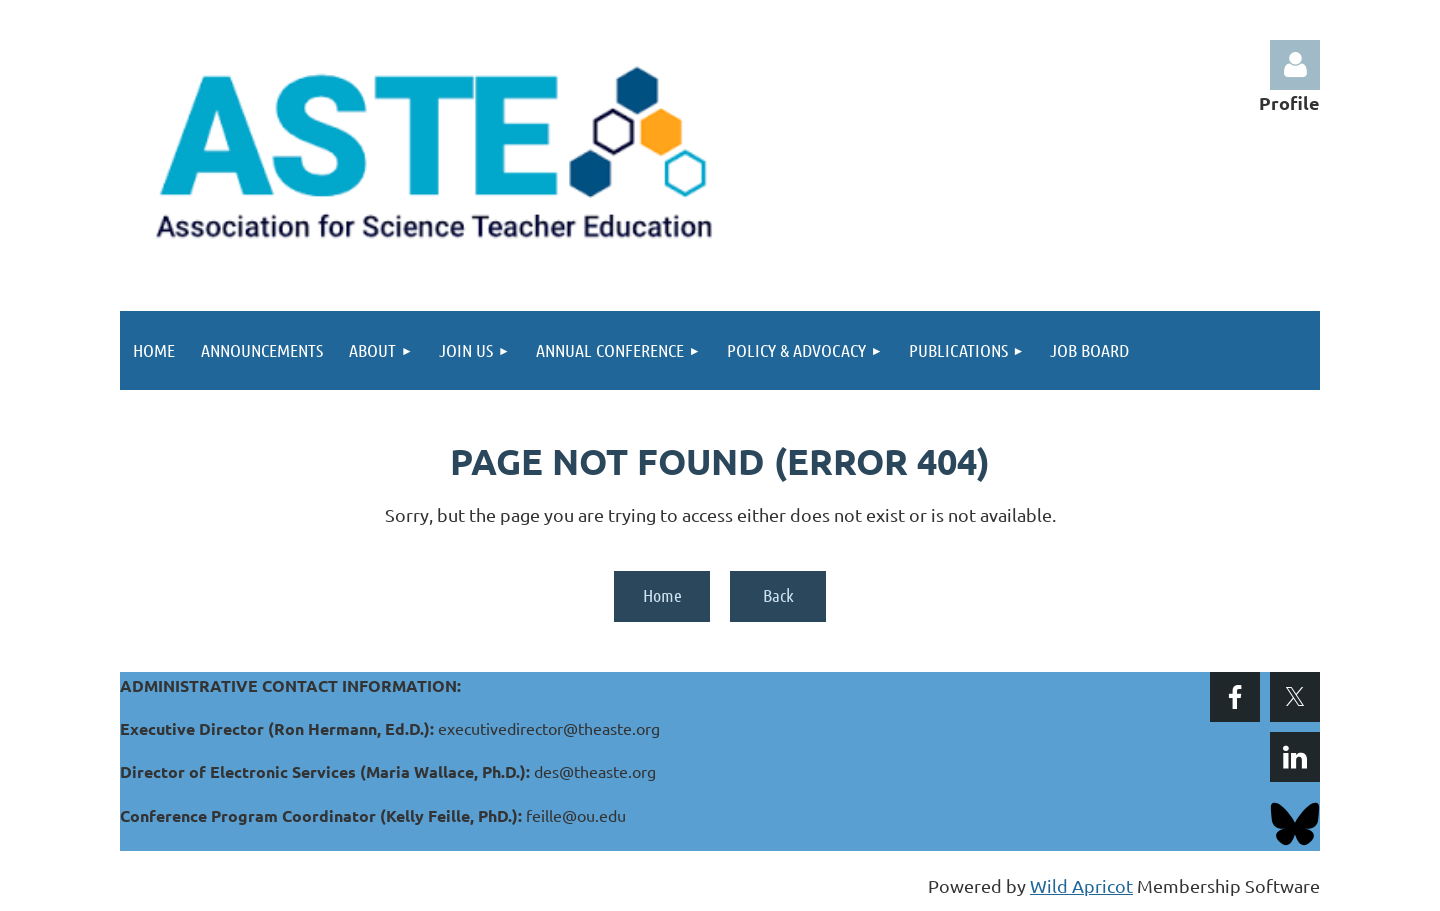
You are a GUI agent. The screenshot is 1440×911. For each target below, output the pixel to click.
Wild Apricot (1081, 885)
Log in (1295, 65)
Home (662, 595)
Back (778, 595)
